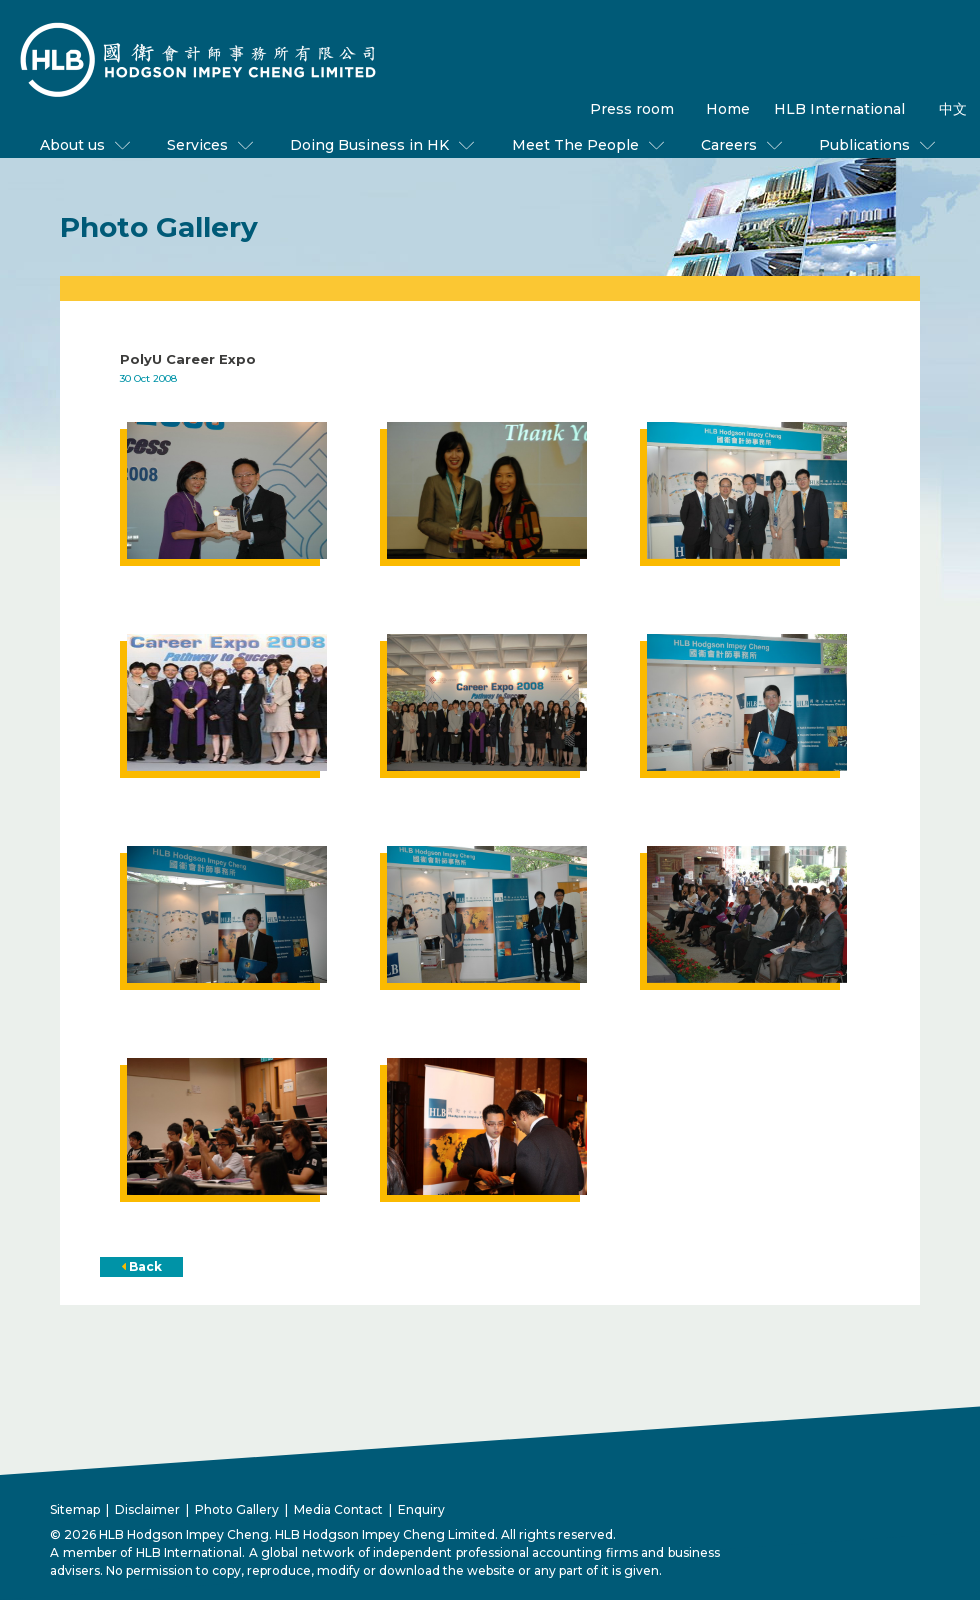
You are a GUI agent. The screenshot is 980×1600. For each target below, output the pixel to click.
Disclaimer (147, 1509)
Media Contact (338, 1509)
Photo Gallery (237, 1509)
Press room (632, 109)
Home (728, 109)
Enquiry (421, 1509)
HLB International (839, 109)
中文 (953, 109)
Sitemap (75, 1509)
